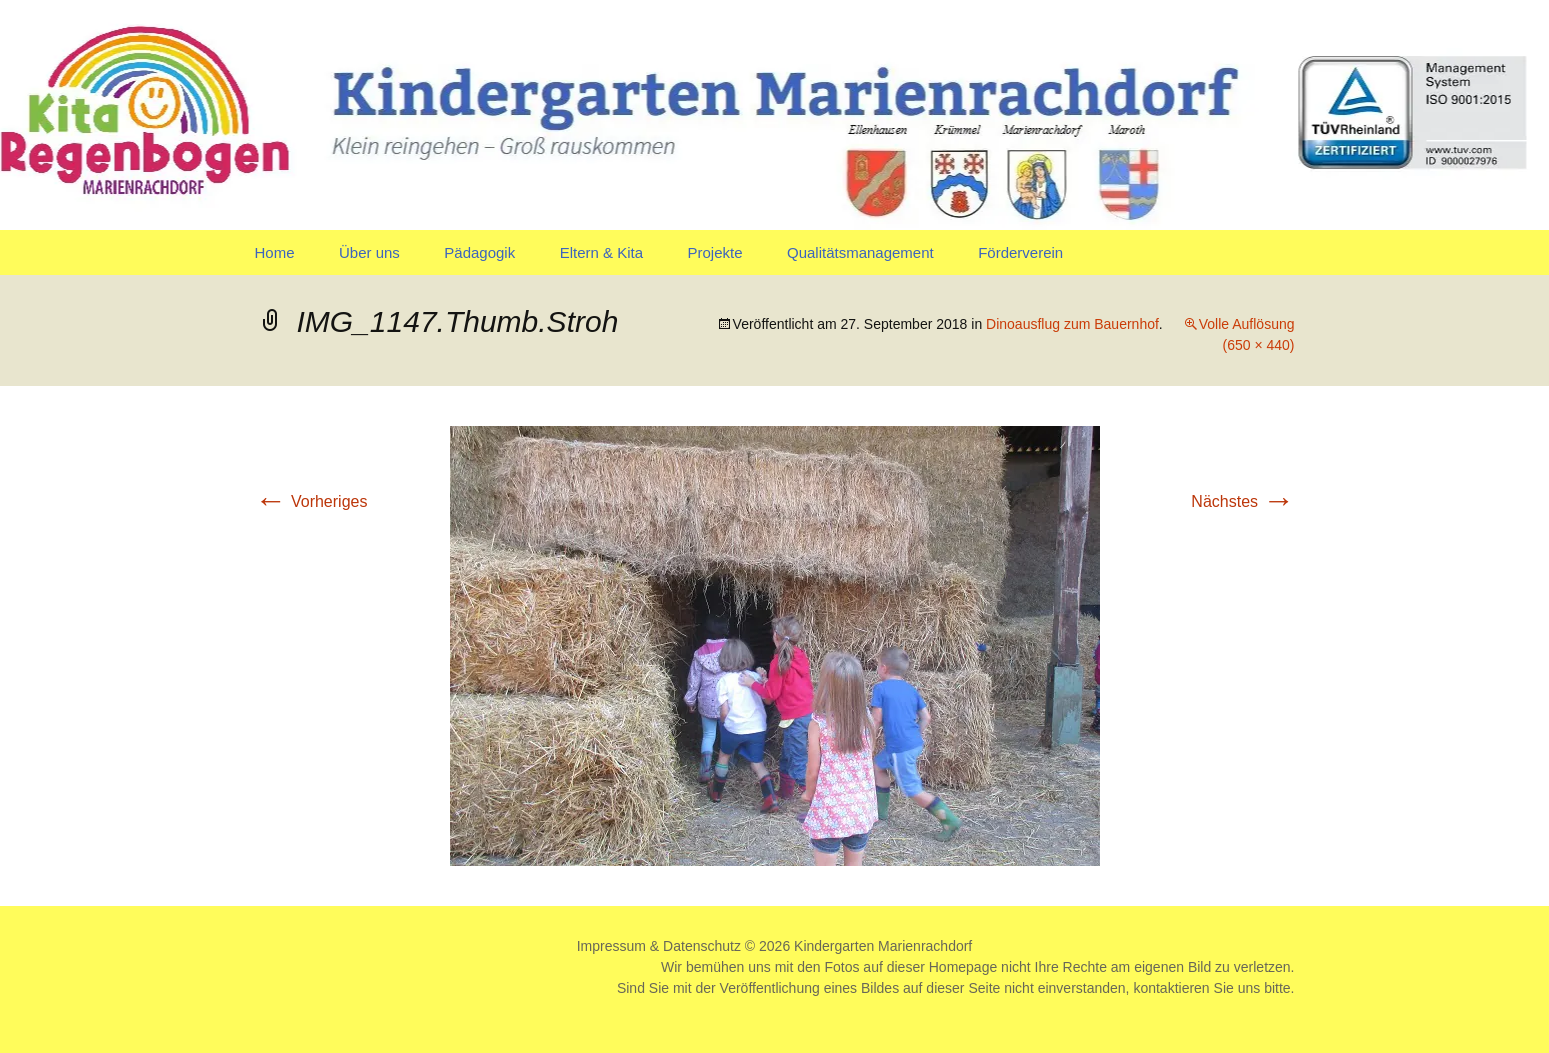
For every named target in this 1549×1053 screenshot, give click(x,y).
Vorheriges (311, 501)
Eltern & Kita (601, 252)
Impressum (611, 946)
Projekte (714, 252)
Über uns (369, 252)
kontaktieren (1171, 988)
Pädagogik (479, 252)
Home (275, 252)
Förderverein (1020, 252)
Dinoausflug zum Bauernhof (1072, 324)
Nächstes (1242, 501)
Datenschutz (702, 946)
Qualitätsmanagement (860, 252)
